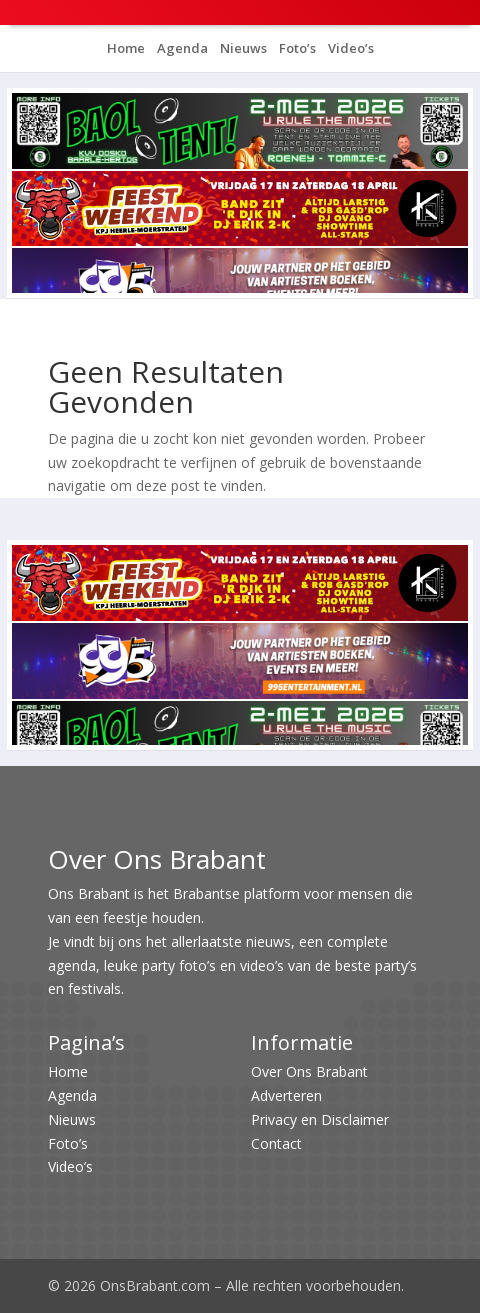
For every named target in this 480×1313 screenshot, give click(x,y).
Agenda (181, 48)
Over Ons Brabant (309, 1071)
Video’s (349, 48)
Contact (276, 1143)
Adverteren (286, 1095)
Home (126, 48)
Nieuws (242, 48)
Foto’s (296, 48)
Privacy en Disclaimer (320, 1119)
